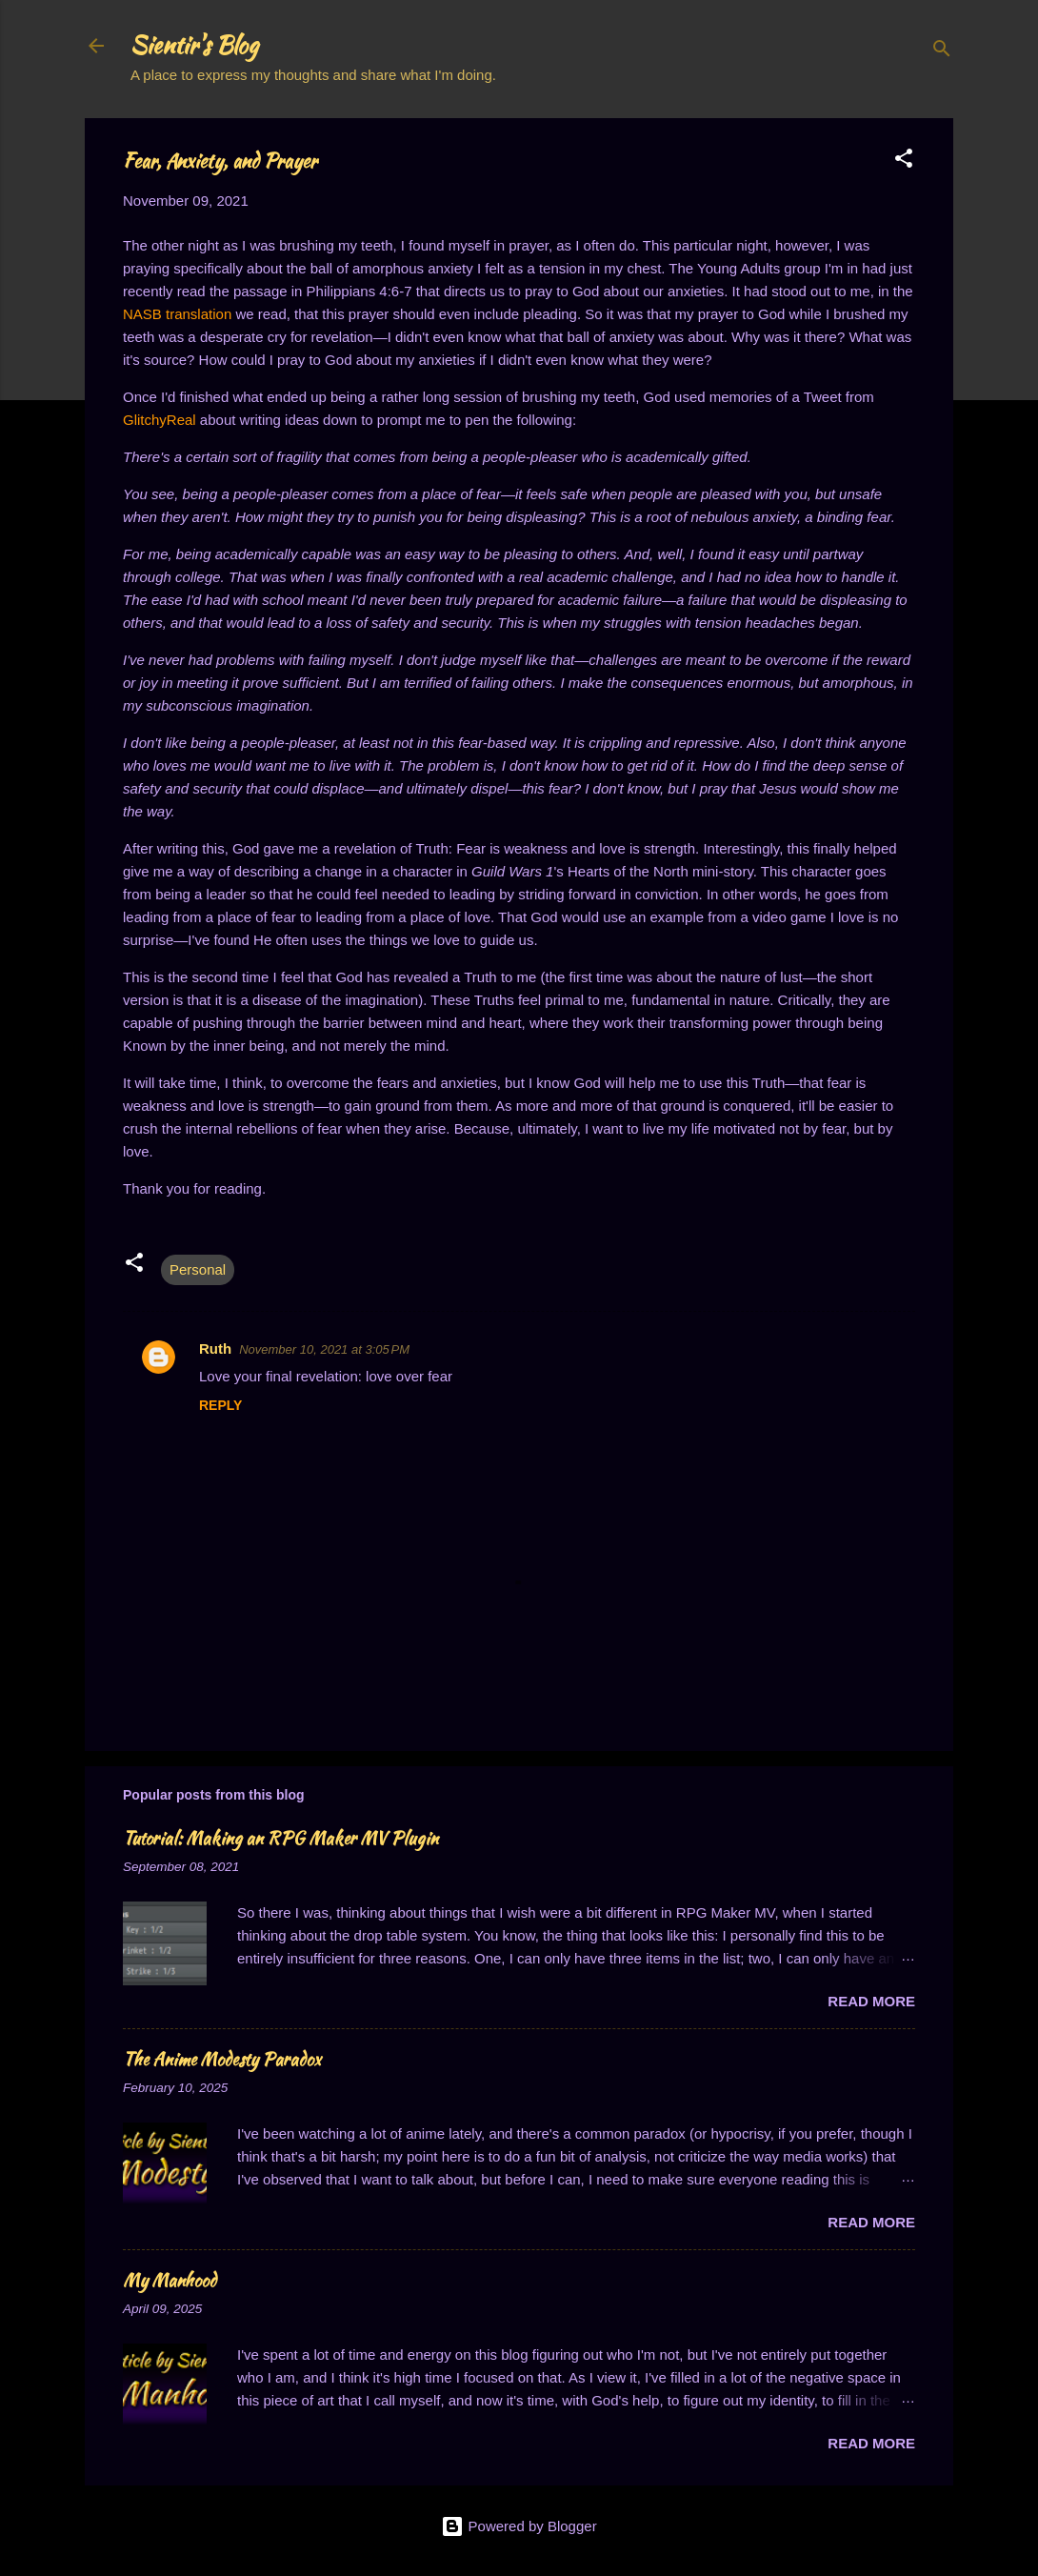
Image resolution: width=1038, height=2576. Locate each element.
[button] (903, 161)
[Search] (941, 52)
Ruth (215, 1348)
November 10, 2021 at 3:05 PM (324, 1349)
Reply (220, 1405)
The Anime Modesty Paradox (222, 2059)
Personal (198, 1269)
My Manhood (169, 2280)
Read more (871, 2001)
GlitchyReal (159, 420)
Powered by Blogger (518, 2526)
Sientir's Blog (194, 45)
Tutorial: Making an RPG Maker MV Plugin (280, 1838)
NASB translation (177, 314)
